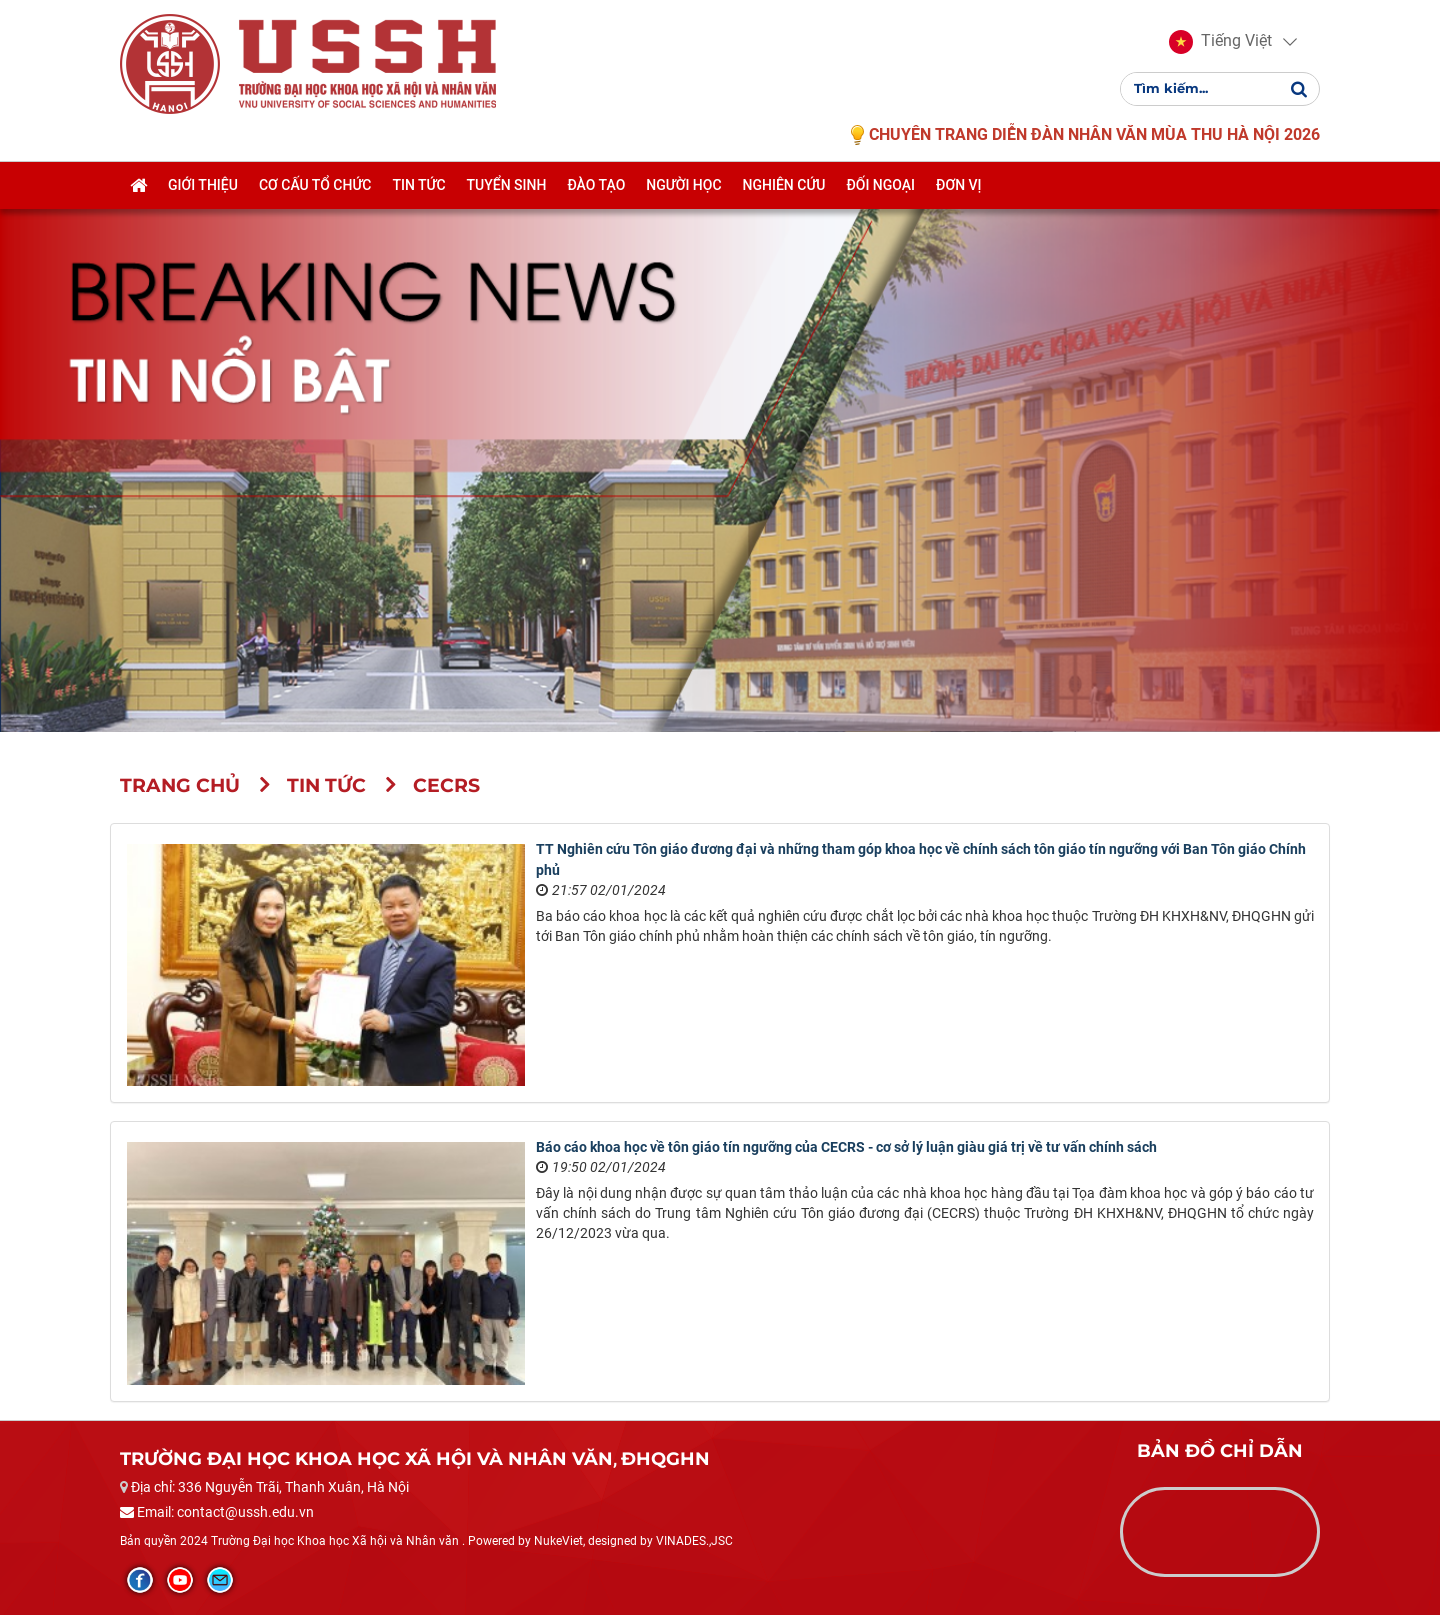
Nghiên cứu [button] (784, 197)
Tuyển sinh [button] (507, 197)
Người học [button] (683, 197)
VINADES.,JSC (694, 1541)
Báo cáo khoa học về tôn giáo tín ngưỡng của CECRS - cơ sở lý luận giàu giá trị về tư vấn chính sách (846, 1147)
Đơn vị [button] (959, 197)
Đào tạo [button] (596, 197)
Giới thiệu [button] (203, 197)
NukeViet (558, 1541)
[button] (1220, 48)
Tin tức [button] (418, 197)
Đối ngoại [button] (880, 197)
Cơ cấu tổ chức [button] (315, 197)
